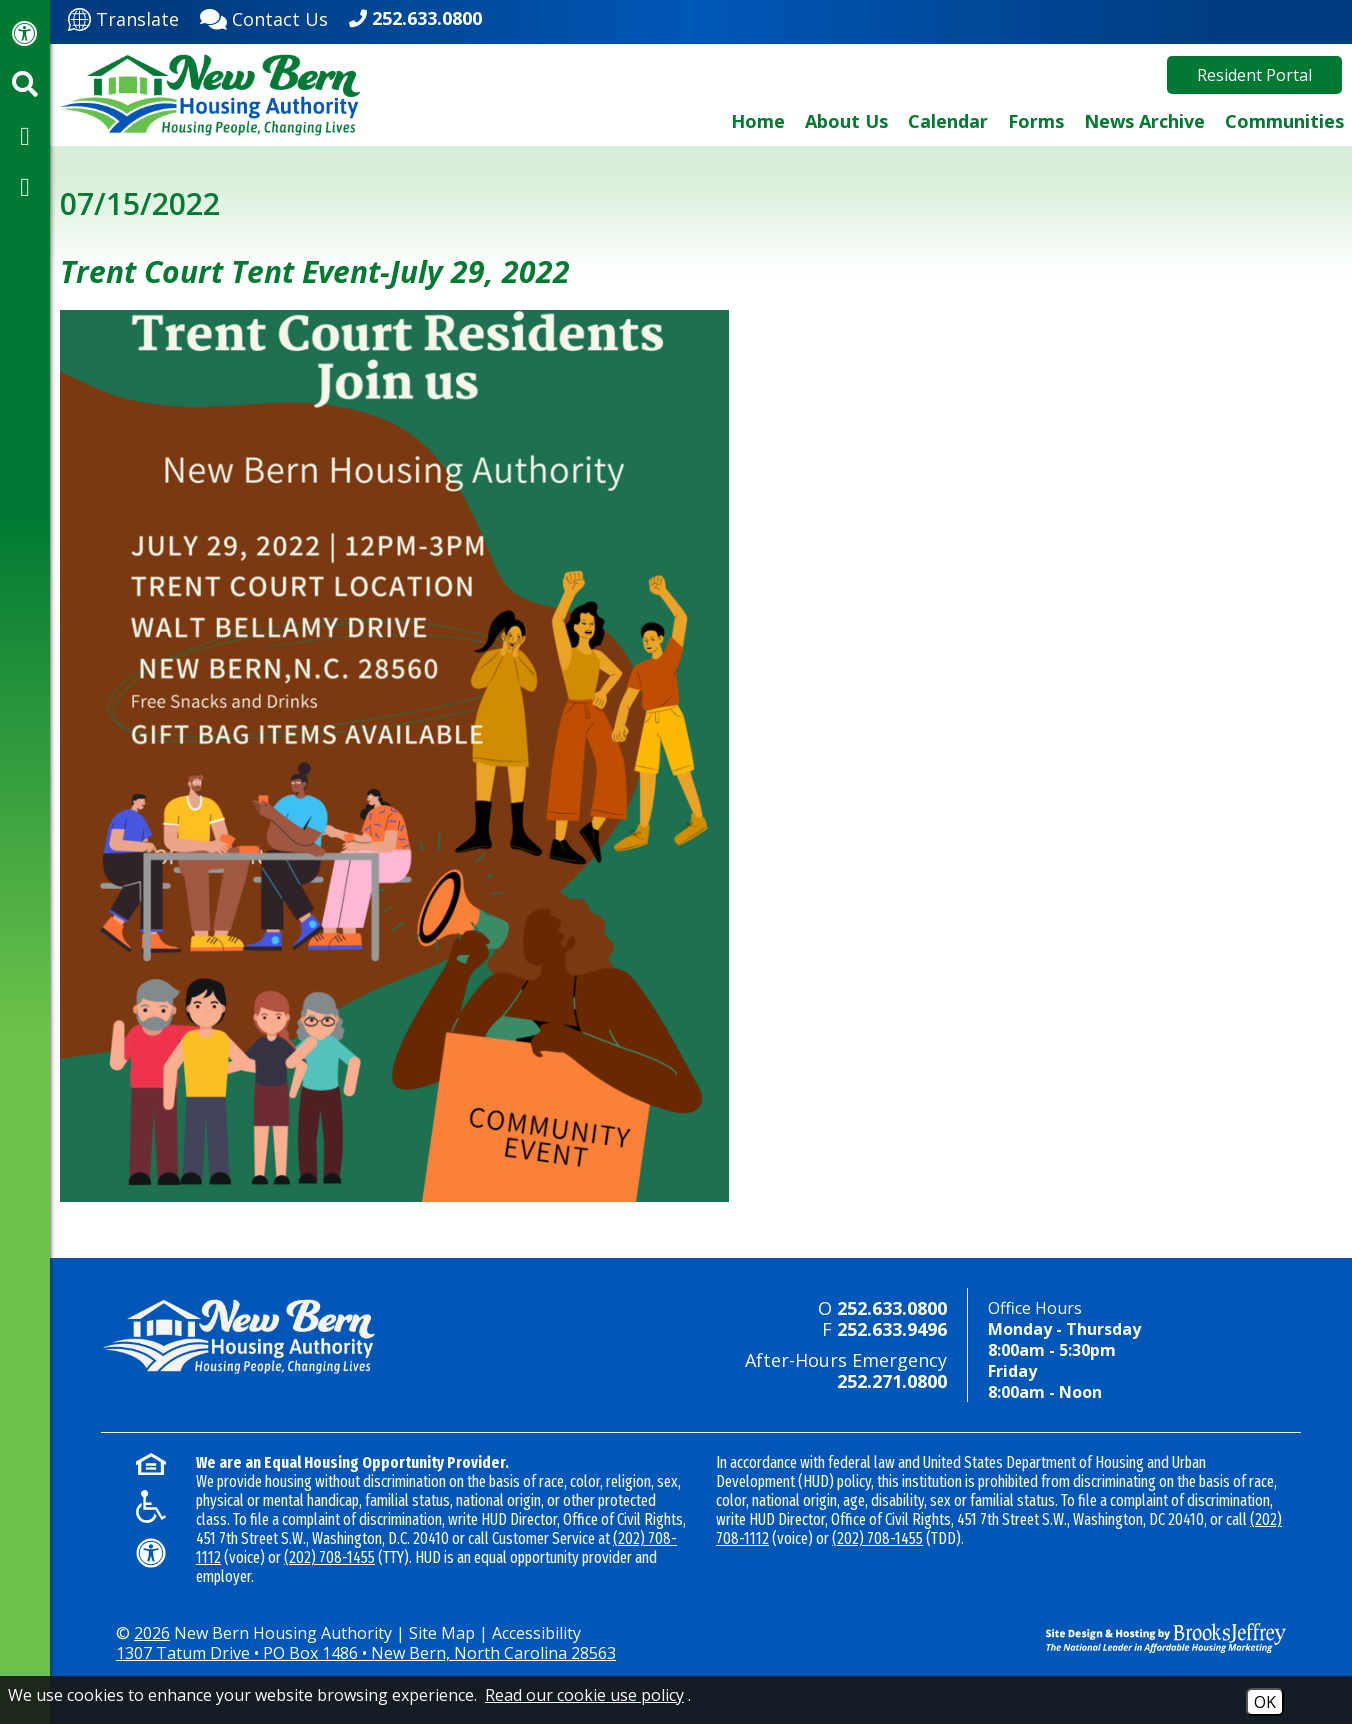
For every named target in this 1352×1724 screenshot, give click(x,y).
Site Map (442, 1633)
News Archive (1144, 121)
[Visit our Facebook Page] (25, 135)
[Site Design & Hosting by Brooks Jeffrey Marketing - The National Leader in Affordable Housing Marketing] (1151, 1638)
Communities (1284, 121)
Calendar (948, 121)
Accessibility (536, 1633)
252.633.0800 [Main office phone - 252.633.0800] (427, 18)
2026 (152, 1633)
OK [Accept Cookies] (1265, 1702)
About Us (846, 121)
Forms (1036, 121)
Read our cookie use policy (584, 1695)
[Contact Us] (264, 17)
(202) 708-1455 (329, 1557)
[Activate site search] (25, 84)
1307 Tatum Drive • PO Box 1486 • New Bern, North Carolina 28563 (366, 1653)
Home (758, 121)
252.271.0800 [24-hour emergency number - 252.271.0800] (892, 1381)
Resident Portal (1254, 75)
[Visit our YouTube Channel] (25, 186)
